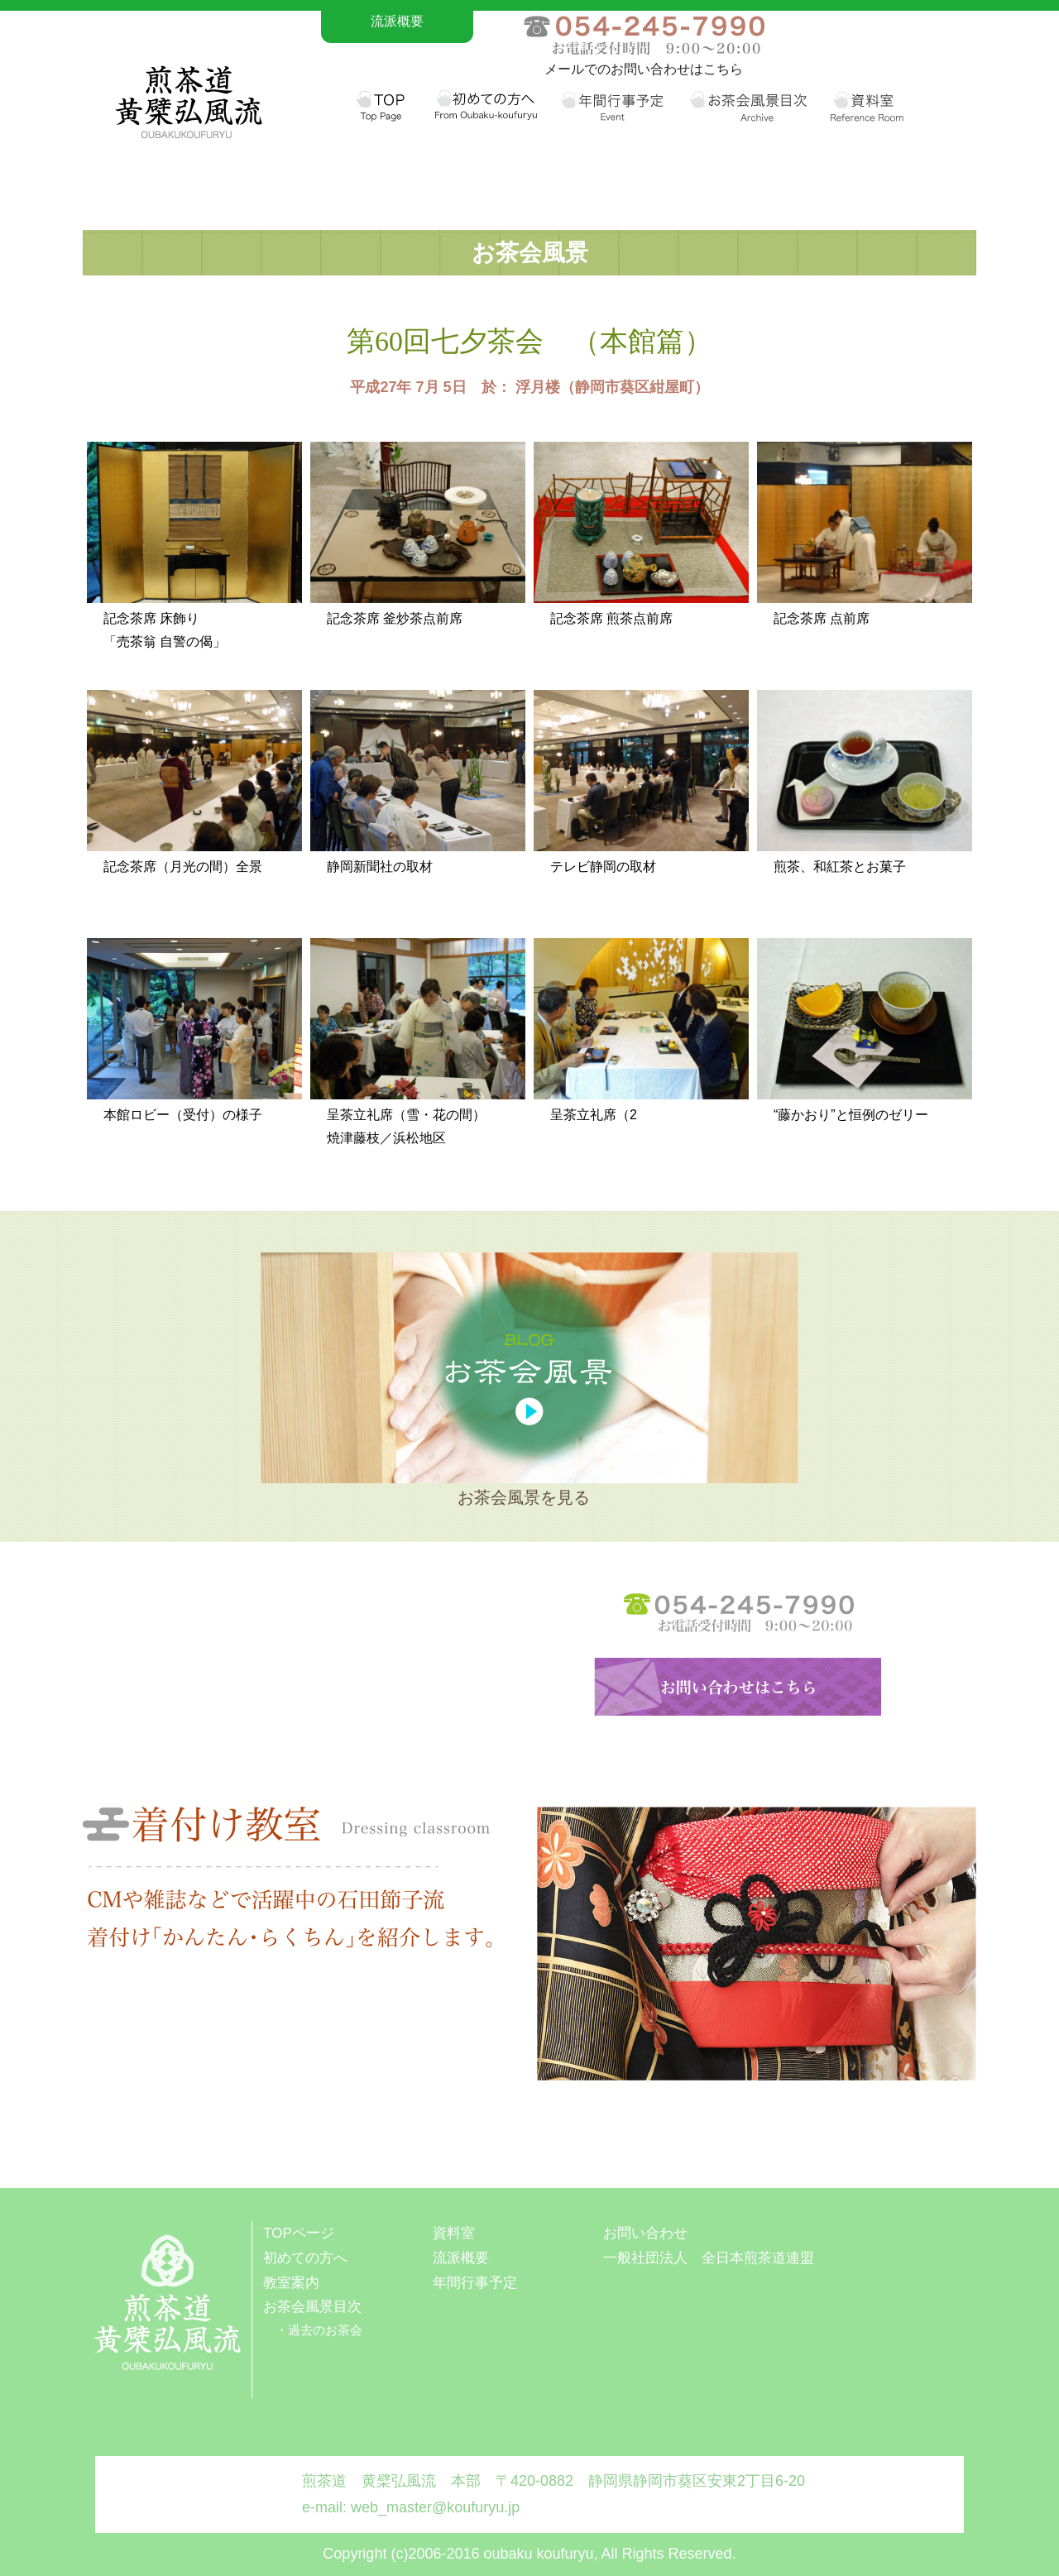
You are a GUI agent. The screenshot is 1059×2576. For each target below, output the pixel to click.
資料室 (454, 2233)
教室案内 (291, 2283)
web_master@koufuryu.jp (435, 2507)
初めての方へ (305, 2258)
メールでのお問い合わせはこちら (643, 69)
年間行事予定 (475, 2283)
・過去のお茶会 (319, 2330)
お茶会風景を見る (524, 1497)
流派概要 (397, 21)
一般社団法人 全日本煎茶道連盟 (708, 2258)
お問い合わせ (645, 2233)
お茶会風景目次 (312, 2307)
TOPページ (298, 2233)
